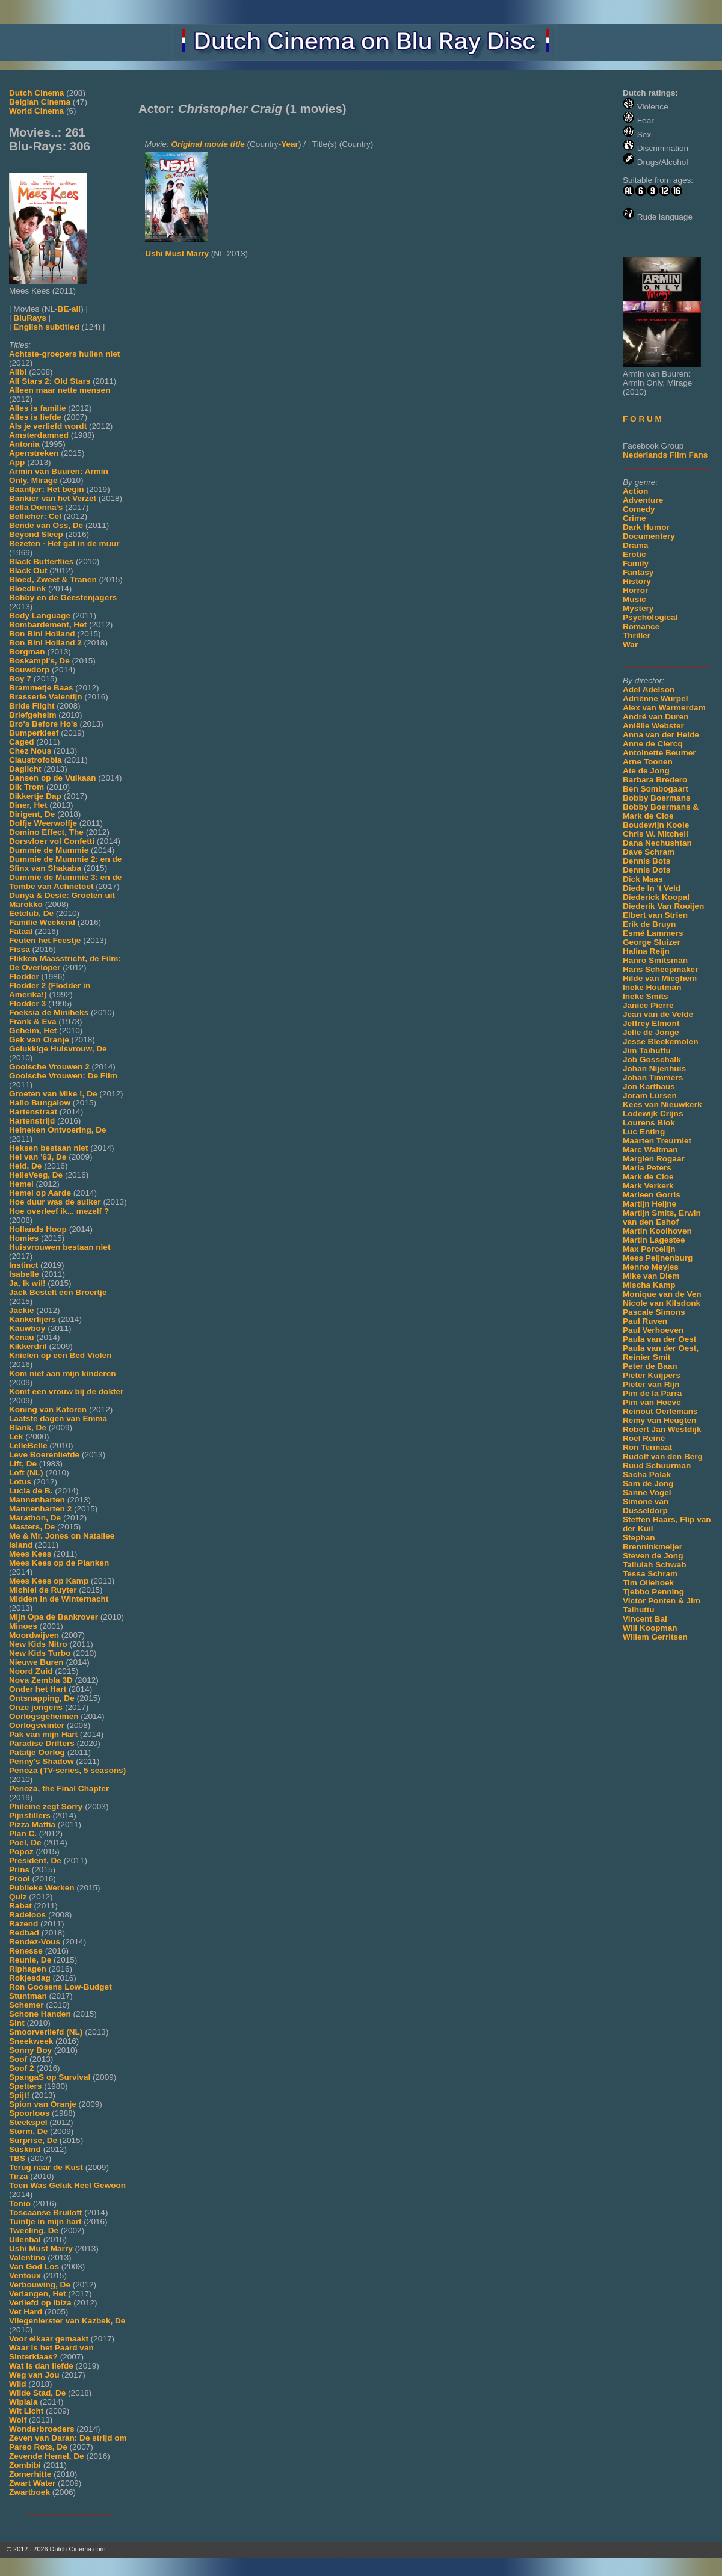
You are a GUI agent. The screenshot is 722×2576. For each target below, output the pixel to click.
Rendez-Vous (34, 1941)
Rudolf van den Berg (663, 1456)
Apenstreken (33, 453)
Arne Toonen (648, 761)
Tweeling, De (33, 2230)
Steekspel (28, 2122)
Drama (635, 545)
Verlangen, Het (37, 2293)
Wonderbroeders (42, 2428)
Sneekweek (31, 2041)
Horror (635, 590)
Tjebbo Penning (653, 1591)
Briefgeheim (33, 714)
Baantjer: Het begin (46, 489)
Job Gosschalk (652, 1059)
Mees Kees (30, 1553)
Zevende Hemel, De (46, 2456)
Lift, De (23, 1463)
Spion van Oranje (42, 2104)
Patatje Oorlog (37, 1752)
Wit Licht (26, 2410)
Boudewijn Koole (656, 824)
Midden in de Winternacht (58, 1598)
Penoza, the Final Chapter (59, 1788)
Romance (641, 626)
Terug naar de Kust (46, 2167)
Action (635, 491)
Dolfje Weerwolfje (43, 823)
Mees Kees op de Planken (59, 1562)
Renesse (26, 1950)
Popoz (21, 1851)
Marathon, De (35, 1517)
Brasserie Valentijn (45, 696)
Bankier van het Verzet (52, 498)
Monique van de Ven (662, 1294)
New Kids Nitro (38, 1644)
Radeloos (27, 1914)
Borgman (27, 651)
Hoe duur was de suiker (55, 1202)
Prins (19, 1869)
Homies (24, 1238)
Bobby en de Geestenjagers (63, 597)
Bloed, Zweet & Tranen (53, 579)
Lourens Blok (649, 1122)
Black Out (28, 570)
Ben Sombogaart (655, 788)
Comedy (639, 509)
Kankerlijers (32, 1319)
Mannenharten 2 (40, 1508)
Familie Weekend (42, 922)
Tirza (18, 2176)
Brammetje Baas (41, 687)
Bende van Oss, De (46, 525)
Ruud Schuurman (657, 1465)
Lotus (20, 1481)
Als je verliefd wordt (48, 426)
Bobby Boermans (657, 797)
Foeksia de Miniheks (48, 1012)
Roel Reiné (644, 1438)
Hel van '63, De (37, 1156)
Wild (17, 2383)
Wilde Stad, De (37, 2392)
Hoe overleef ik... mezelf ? (59, 1211)
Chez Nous (30, 750)
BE (63, 308)
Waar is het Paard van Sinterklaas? (51, 2352)
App (17, 462)
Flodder (24, 976)
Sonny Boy (30, 2050)
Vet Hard (25, 2311)
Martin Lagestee (654, 1239)
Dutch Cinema (36, 92)
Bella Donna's (36, 507)
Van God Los (34, 2266)
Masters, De (32, 1526)
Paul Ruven (645, 1321)
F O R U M (642, 418)
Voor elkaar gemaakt (48, 2338)
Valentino (27, 2257)
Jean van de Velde (658, 1014)
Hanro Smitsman (655, 960)
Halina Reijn (646, 951)
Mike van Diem (651, 1275)
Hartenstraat (33, 1111)
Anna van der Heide (661, 734)
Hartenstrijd (32, 1120)
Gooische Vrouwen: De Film (63, 1075)
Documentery (649, 536)
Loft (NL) (26, 1472)
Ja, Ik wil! (27, 1283)
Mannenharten (37, 1499)
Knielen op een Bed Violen (60, 1355)
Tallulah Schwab (655, 1564)
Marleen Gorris (651, 1194)
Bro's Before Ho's (43, 723)
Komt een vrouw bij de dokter (66, 1391)
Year (289, 144)
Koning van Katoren (48, 1409)
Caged (21, 741)
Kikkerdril (28, 1346)
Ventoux (25, 2275)
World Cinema (36, 110)
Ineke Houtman (652, 987)
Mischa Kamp (649, 1285)
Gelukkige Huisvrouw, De (58, 1048)
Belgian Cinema (39, 101)
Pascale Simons (654, 1312)
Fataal (20, 931)
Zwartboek (29, 2492)
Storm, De (28, 2131)
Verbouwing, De (39, 2284)
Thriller (636, 635)
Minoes (23, 1626)
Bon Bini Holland (42, 633)
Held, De (25, 1165)
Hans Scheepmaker (660, 969)
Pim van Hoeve (652, 1402)
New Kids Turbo (39, 1653)
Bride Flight (32, 705)
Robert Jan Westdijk (662, 1429)
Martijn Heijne (649, 1203)
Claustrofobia (35, 759)
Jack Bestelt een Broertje (57, 1292)
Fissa (19, 949)
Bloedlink (27, 588)
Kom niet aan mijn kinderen (62, 1373)
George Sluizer (651, 942)
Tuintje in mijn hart (45, 2221)
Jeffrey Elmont (651, 1023)
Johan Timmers (653, 1077)
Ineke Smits (645, 996)
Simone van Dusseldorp (645, 1506)
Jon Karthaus (649, 1086)
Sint (17, 2022)
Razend (23, 1923)
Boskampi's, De (39, 660)
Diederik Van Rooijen (663, 906)
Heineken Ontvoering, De (57, 1129)
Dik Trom (26, 787)
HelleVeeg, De (36, 1174)
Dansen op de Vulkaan (52, 777)
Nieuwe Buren (36, 1662)
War (630, 644)
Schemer (26, 2004)
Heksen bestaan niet (48, 1147)
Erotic (634, 554)
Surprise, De (33, 2140)
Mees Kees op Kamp (48, 1580)
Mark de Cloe (648, 1176)
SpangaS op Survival (49, 2077)
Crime (634, 518)
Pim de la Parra (652, 1393)
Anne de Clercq (653, 743)
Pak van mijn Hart (43, 1734)
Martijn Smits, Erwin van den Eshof (662, 1217)
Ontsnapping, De (42, 1698)
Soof (18, 2059)
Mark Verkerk (648, 1185)
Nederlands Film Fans (665, 455)
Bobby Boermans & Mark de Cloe (661, 811)
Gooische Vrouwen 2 (49, 1066)
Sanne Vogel (647, 1492)
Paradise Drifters (42, 1743)
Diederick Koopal (656, 897)
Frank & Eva (33, 1021)
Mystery (638, 608)
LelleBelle (28, 1445)
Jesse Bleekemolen (660, 1041)
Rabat (20, 1905)
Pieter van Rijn (651, 1384)
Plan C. (23, 1833)
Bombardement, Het (48, 624)
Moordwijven (34, 1635)
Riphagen (27, 1968)
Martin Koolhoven (657, 1230)
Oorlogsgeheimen (44, 1716)
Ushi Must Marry (41, 2248)
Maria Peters (647, 1167)
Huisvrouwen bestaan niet (59, 1247)
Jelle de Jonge (651, 1032)
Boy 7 (20, 678)
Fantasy (638, 572)
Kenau (21, 1337)
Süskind (25, 2149)
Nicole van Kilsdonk (661, 1303)
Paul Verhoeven (653, 1330)
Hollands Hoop (38, 1229)
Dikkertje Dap (35, 796)
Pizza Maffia (32, 1824)
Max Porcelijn (649, 1248)
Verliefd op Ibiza (40, 2302)
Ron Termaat (647, 1447)
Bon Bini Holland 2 (45, 642)
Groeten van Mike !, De (53, 1093)
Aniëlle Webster (653, 725)
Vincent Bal (645, 1618)
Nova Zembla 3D (41, 1680)
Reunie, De (30, 1959)
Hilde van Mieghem (660, 978)
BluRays (29, 317)
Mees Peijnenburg (658, 1257)
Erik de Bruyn (649, 924)
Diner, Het (28, 805)
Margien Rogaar (654, 1158)
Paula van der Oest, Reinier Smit (661, 1353)
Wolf (17, 2419)
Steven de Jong (653, 1555)
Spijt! (19, 2095)
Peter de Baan (650, 1366)
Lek (16, 1436)
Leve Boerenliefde (44, 1454)
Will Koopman (650, 1627)
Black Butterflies (41, 561)
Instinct (23, 1265)
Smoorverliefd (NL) (45, 2032)
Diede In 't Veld (651, 888)
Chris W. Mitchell (655, 833)
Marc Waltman (650, 1149)
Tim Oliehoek (648, 1582)
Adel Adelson (648, 689)
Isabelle (24, 1274)
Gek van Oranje (39, 1039)
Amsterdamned (39, 435)
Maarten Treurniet (657, 1140)
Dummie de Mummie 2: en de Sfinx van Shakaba (65, 864)
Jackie (21, 1310)
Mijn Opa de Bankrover (53, 1617)
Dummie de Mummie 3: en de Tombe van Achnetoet (65, 882)
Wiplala (23, 2401)
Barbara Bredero (655, 779)
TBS (17, 2158)
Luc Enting (644, 1131)
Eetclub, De (31, 913)
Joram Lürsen (650, 1095)
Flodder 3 (27, 1003)
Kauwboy (27, 1328)
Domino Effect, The (46, 832)
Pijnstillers (30, 1815)
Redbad (24, 1932)
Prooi (19, 1878)
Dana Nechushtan (657, 842)
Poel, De (25, 1842)
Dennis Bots (646, 860)
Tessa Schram (650, 1573)
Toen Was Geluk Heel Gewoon (67, 2185)
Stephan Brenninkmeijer (652, 1542)
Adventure (643, 500)
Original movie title (207, 144)
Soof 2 (21, 2068)
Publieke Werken (42, 1887)
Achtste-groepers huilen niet (64, 353)
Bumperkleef (33, 732)
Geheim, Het (33, 1030)
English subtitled (46, 326)
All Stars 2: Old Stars (49, 381)
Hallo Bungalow (39, 1102)
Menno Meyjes (651, 1266)
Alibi (17, 372)
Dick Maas (643, 879)
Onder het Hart (37, 1689)
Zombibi (25, 2465)
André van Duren (656, 716)
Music (634, 599)
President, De (35, 1860)
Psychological (650, 617)
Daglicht (25, 768)
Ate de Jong (646, 770)
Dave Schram (648, 851)
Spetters (25, 2086)
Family (636, 563)
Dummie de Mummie (48, 850)
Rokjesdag (30, 1977)
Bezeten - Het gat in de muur (64, 543)
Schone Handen (40, 2013)
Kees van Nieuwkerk (662, 1104)
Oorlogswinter (36, 1725)
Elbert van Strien (655, 915)
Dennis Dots (646, 870)
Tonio (20, 2203)
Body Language (39, 615)
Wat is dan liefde (41, 2365)
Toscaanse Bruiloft (45, 2212)
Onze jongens (36, 1707)
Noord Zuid (30, 1671)
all (76, 308)
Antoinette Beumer (659, 752)
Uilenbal (25, 2239)
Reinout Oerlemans (660, 1411)
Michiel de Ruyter (43, 1589)
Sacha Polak (647, 1474)
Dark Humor (646, 527)
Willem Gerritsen (655, 1636)
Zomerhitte (30, 2474)
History (637, 581)
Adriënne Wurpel (655, 698)
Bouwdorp (29, 669)
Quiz (17, 1896)
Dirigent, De (32, 814)
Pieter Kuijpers (651, 1375)
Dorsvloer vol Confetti (51, 841)
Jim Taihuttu (647, 1050)
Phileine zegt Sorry (45, 1806)
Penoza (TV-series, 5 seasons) (67, 1770)
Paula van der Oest (659, 1339)
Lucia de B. (31, 1490)
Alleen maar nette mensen (59, 390)
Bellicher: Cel (35, 516)
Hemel (21, 1183)
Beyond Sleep (36, 534)
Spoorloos (29, 2113)
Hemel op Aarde (40, 1192)
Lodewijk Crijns (653, 1113)
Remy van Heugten (659, 1420)
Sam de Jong (648, 1483)
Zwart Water (32, 2483)
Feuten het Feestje (45, 940)
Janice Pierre (648, 1005)
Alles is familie (37, 408)
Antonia (24, 444)
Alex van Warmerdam (664, 707)
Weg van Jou (34, 2374)
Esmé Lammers (653, 933)
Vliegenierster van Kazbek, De (67, 2320)
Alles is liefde (35, 417)
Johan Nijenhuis (654, 1068)
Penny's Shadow (41, 1761)
